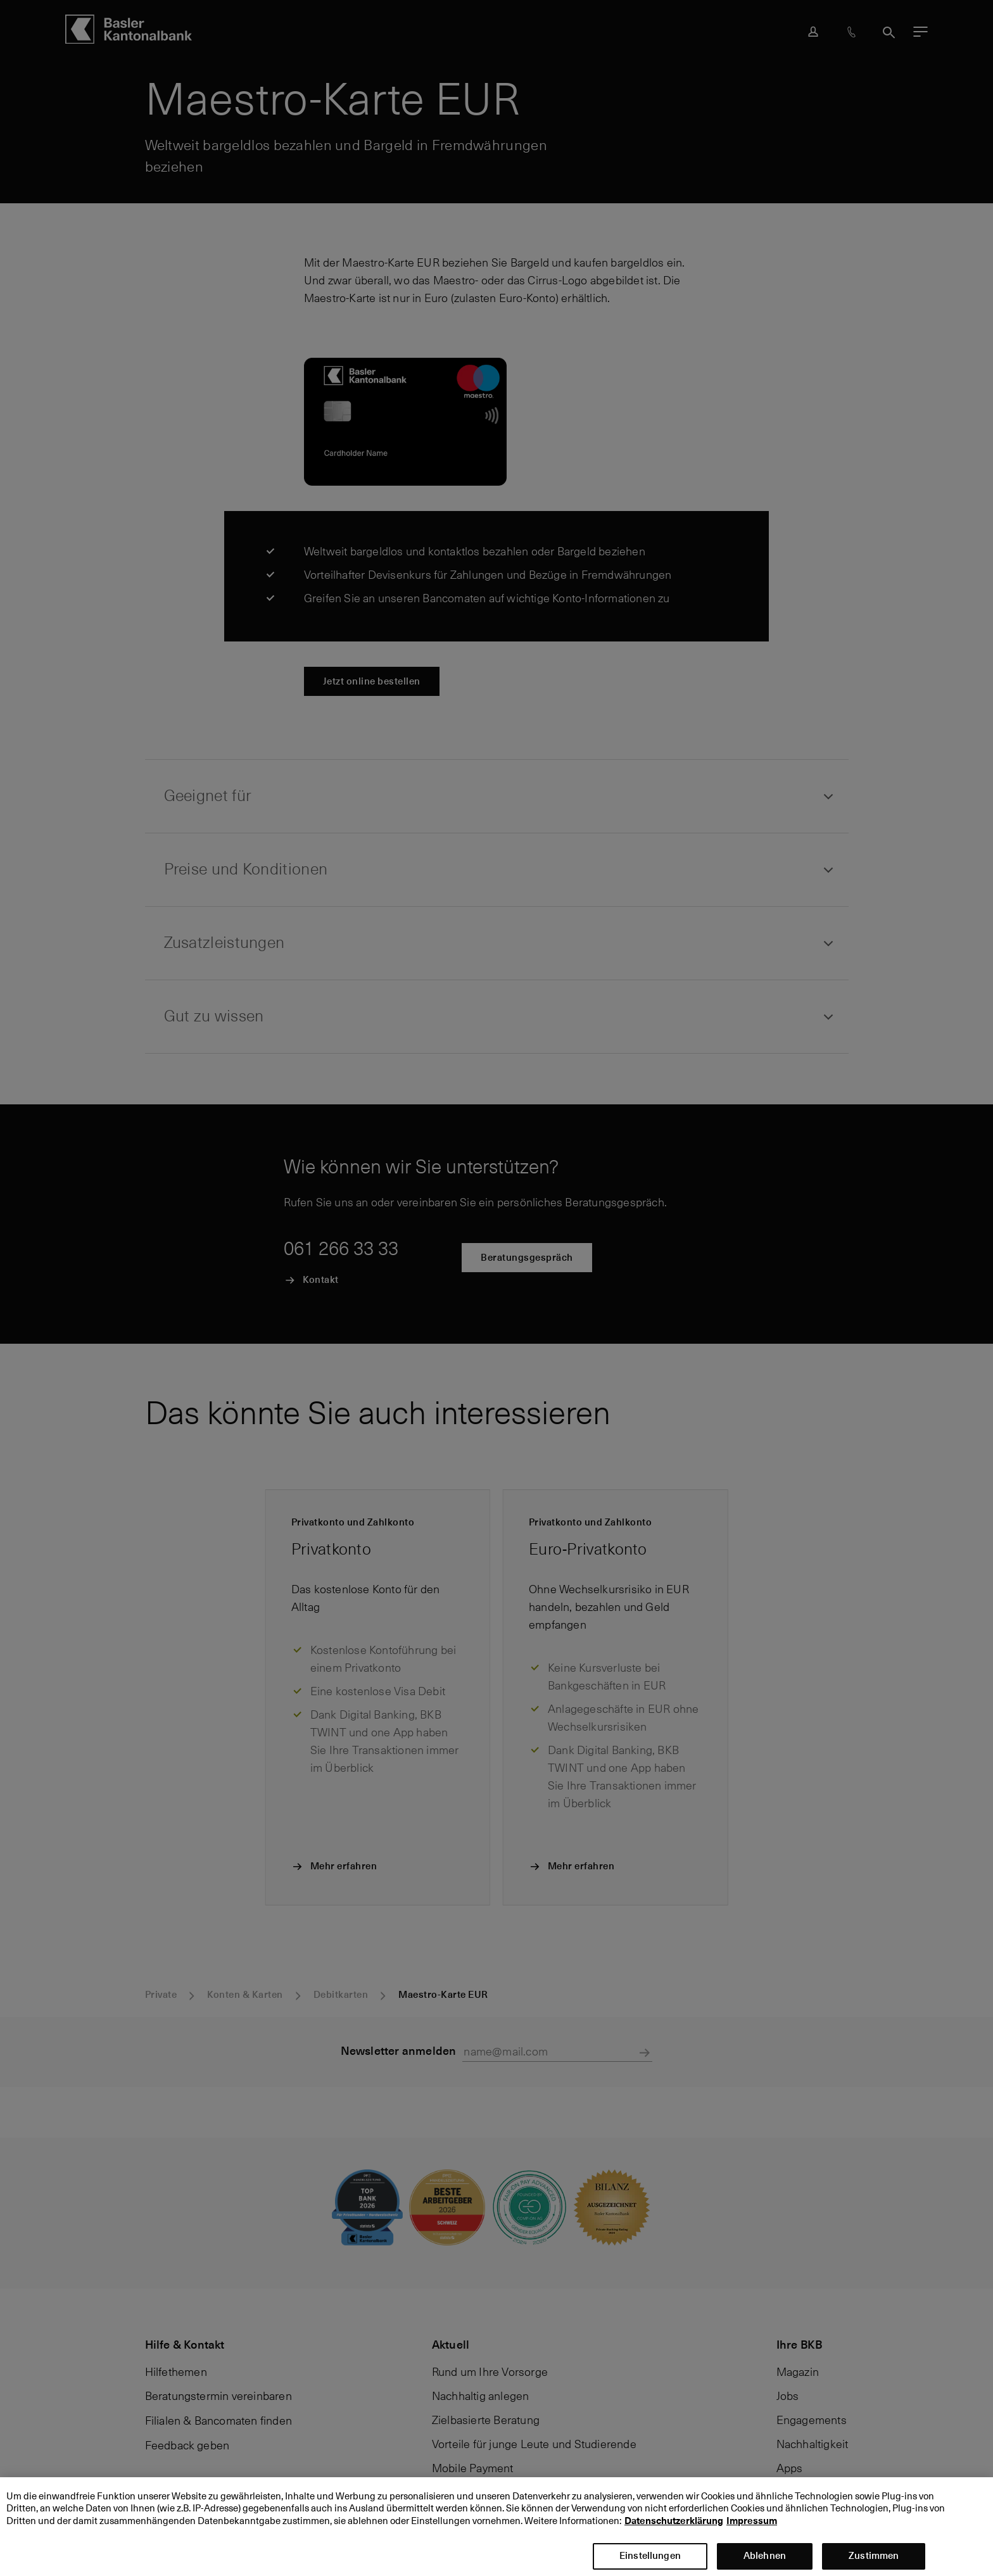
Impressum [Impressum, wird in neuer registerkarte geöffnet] (751, 2534)
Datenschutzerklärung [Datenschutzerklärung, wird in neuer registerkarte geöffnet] (673, 2534)
